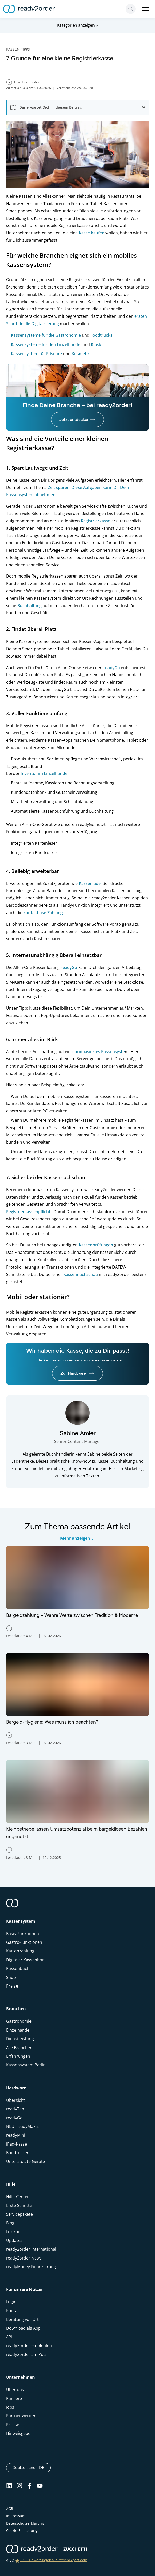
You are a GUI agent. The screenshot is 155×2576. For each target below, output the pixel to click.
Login (11, 2302)
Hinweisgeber (19, 2433)
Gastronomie (19, 2021)
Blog (10, 2223)
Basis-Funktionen (22, 1933)
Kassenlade (90, 883)
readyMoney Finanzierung (31, 2266)
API (9, 2337)
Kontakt (13, 2310)
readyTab (15, 2109)
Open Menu (146, 9)
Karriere (14, 2398)
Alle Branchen (19, 2047)
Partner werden (21, 2416)
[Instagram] (19, 2487)
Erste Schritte (19, 2205)
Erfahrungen (18, 2056)
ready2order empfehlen (29, 2345)
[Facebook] (29, 2487)
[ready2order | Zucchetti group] (46, 2549)
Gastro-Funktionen (24, 1942)
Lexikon (13, 2231)
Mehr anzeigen (77, 1538)
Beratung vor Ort (22, 2319)
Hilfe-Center (17, 2196)
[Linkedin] (9, 2487)
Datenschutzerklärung (25, 2523)
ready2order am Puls (26, 2354)
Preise (12, 1986)
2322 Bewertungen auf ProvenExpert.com (53, 2560)
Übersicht (15, 2100)
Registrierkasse (95, 521)
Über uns (15, 2389)
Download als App (23, 2328)
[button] (78, 107)
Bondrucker (17, 2152)
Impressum (15, 2515)
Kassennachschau (80, 1274)
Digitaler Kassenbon (25, 1960)
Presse (12, 2424)
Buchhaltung (29, 605)
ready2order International (31, 2249)
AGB (9, 2508)
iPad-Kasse (16, 2144)
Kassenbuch (17, 1968)
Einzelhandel (18, 2030)
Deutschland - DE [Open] (31, 2467)
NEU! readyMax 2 (22, 2126)
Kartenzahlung (20, 1951)
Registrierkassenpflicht (28, 1211)
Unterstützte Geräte (25, 2161)
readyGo (14, 2118)
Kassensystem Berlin (26, 2065)
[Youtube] (40, 2487)
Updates (14, 2240)
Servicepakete (19, 2214)
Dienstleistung (20, 2038)
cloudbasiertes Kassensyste (98, 1051)
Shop (11, 1977)
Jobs (10, 2407)
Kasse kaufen (91, 233)
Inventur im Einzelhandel (44, 773)
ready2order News (24, 2258)
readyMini (15, 2135)
